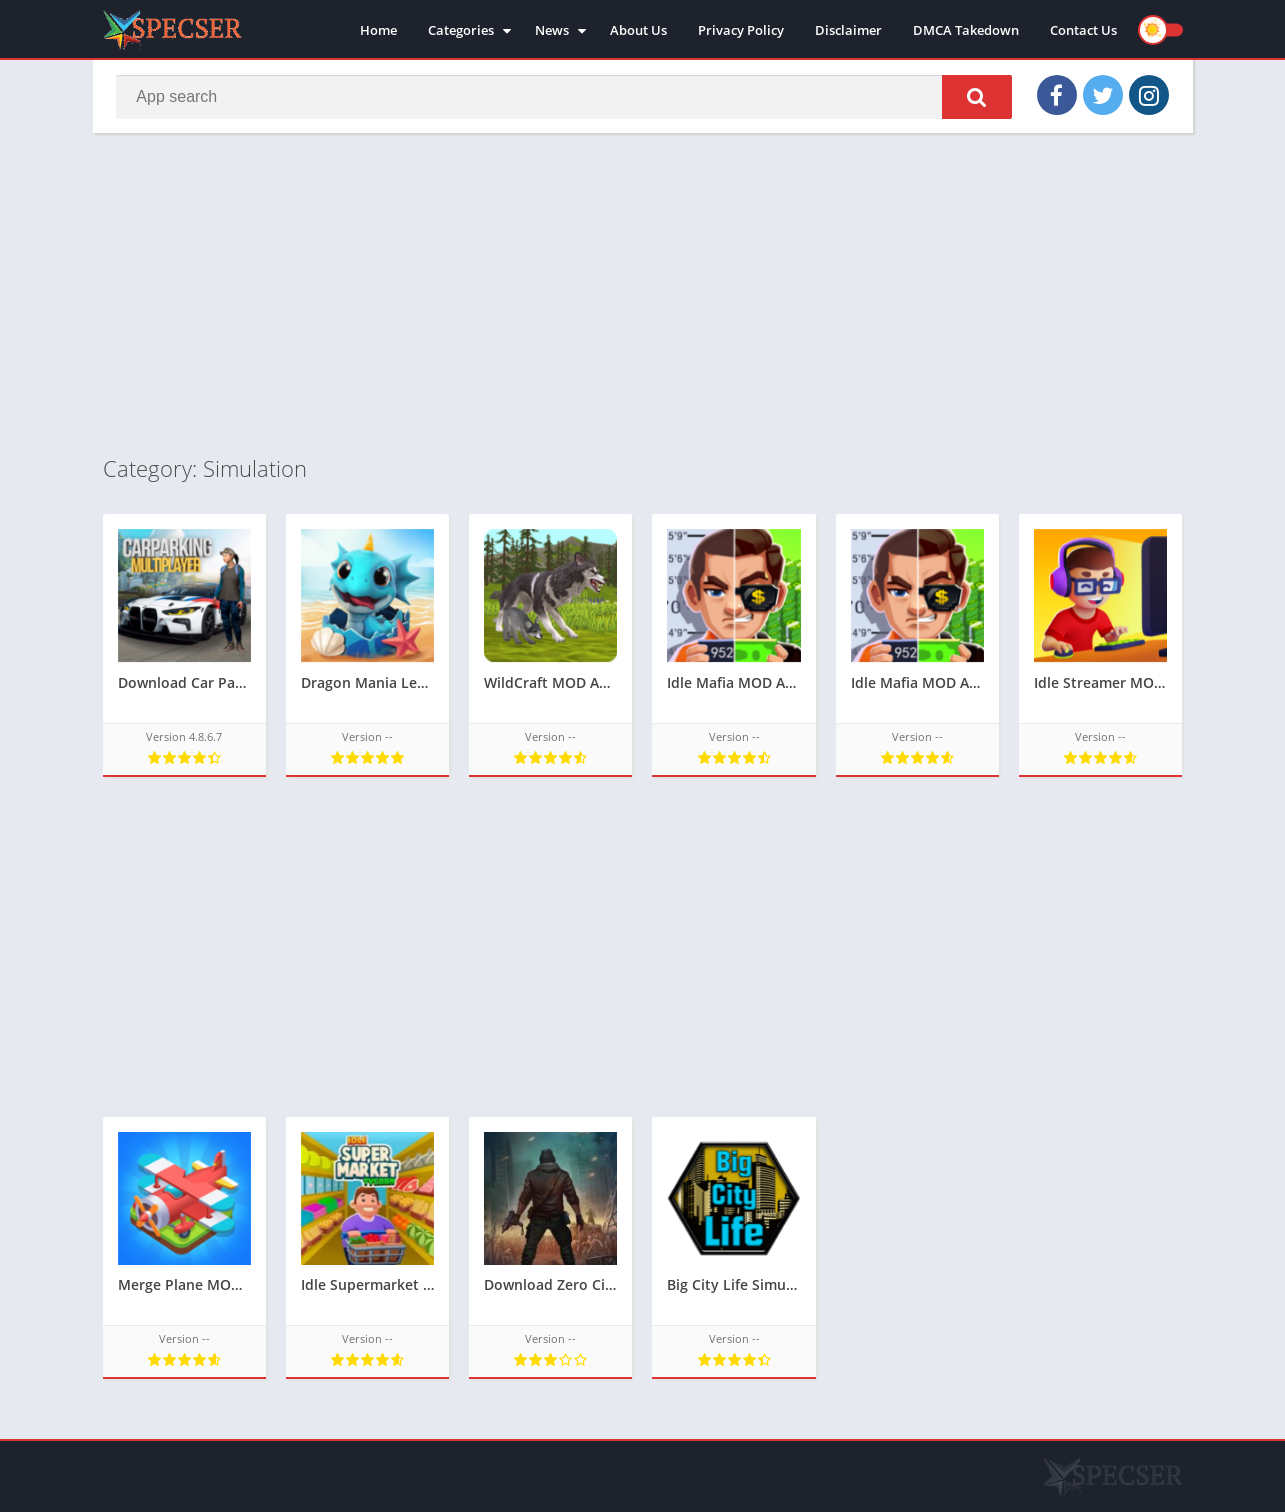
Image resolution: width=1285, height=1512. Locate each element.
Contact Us (1083, 30)
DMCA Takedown (966, 30)
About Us (638, 30)
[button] (976, 97)
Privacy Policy (741, 30)
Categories (461, 30)
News (552, 30)
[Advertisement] (643, 294)
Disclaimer (848, 30)
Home (378, 30)
